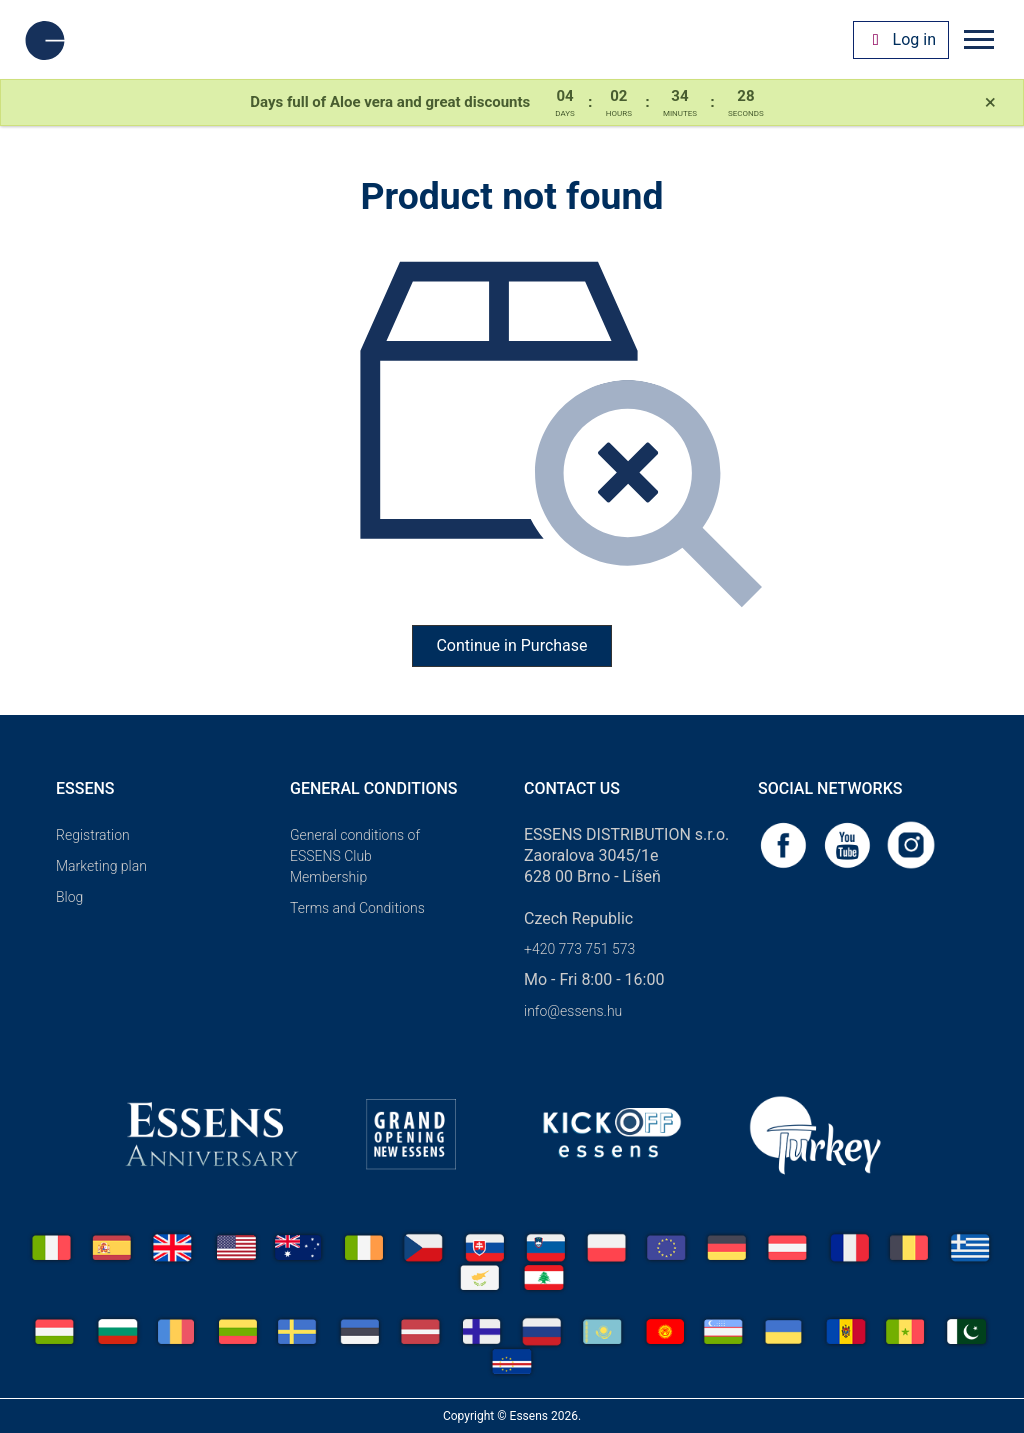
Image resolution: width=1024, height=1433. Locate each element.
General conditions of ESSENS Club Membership (355, 856)
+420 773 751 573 (579, 949)
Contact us (572, 788)
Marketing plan (101, 866)
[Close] (990, 103)
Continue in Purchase (511, 645)
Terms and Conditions (357, 908)
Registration (93, 835)
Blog (69, 897)
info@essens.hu (573, 1011)
